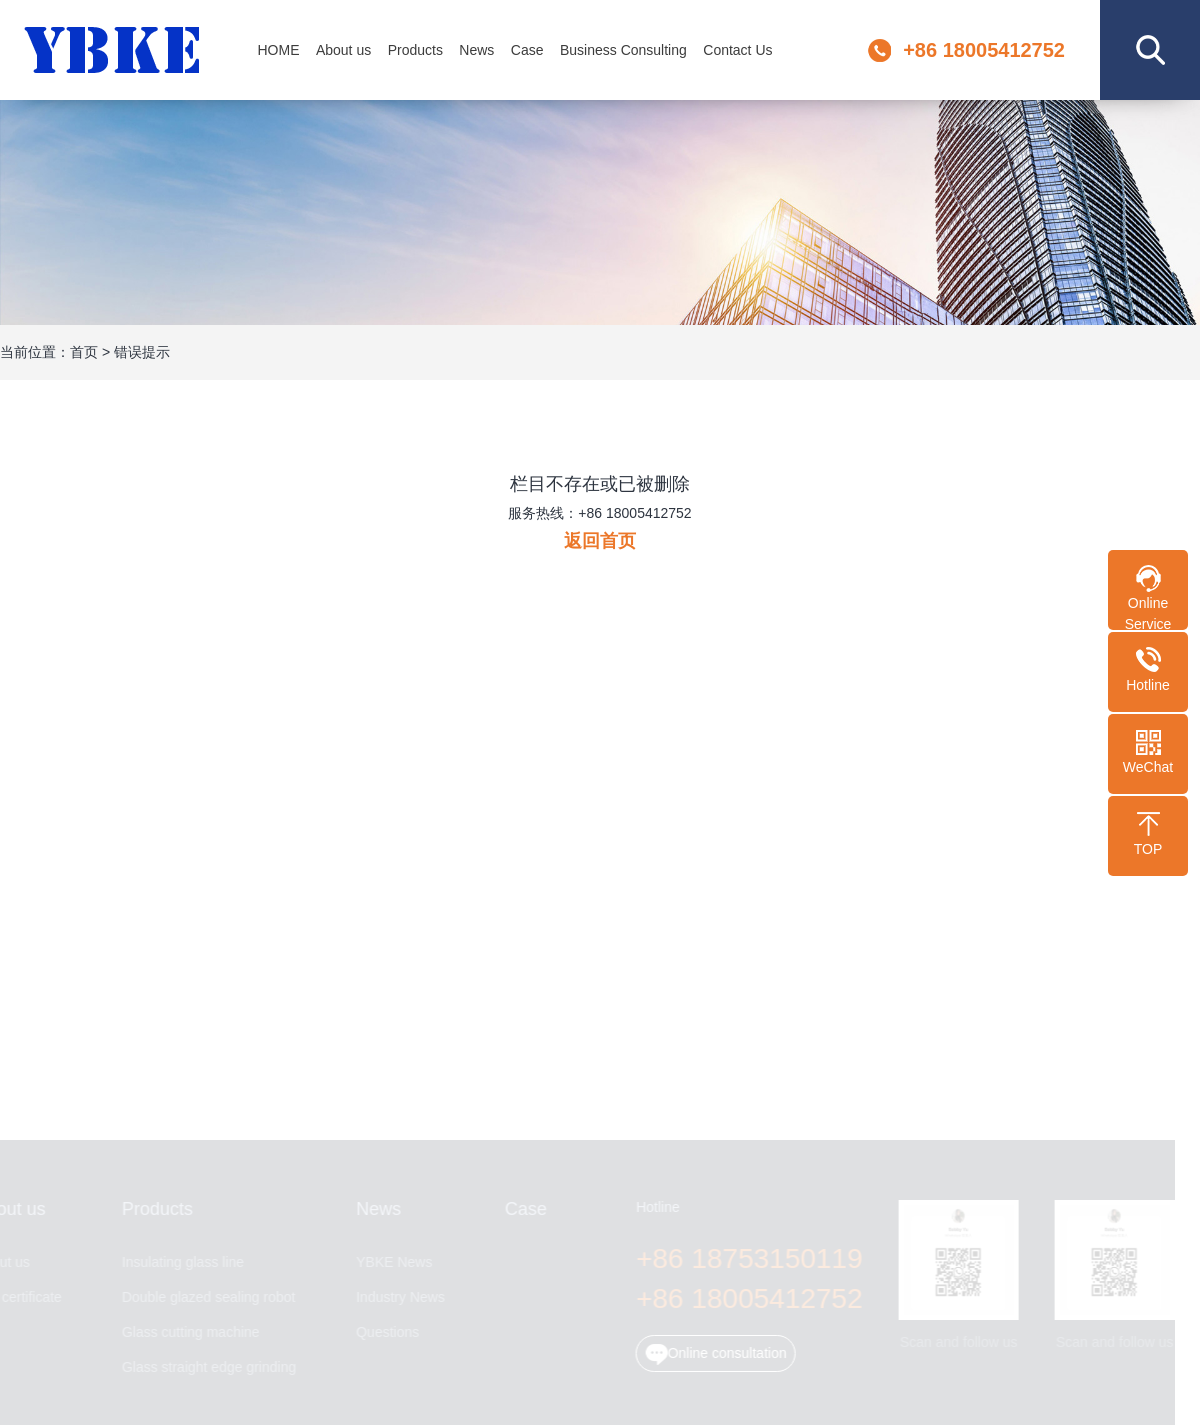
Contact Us (737, 50)
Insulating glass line (179, 1262)
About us (343, 50)
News (476, 50)
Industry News (397, 1297)
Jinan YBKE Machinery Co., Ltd (113, 50)
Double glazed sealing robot (205, 1297)
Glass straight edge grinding (205, 1367)
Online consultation (712, 1354)
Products (415, 50)
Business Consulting (623, 50)
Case (527, 50)
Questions (384, 1332)
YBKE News (391, 1262)
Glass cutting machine (187, 1332)
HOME (278, 50)
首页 (84, 352)
